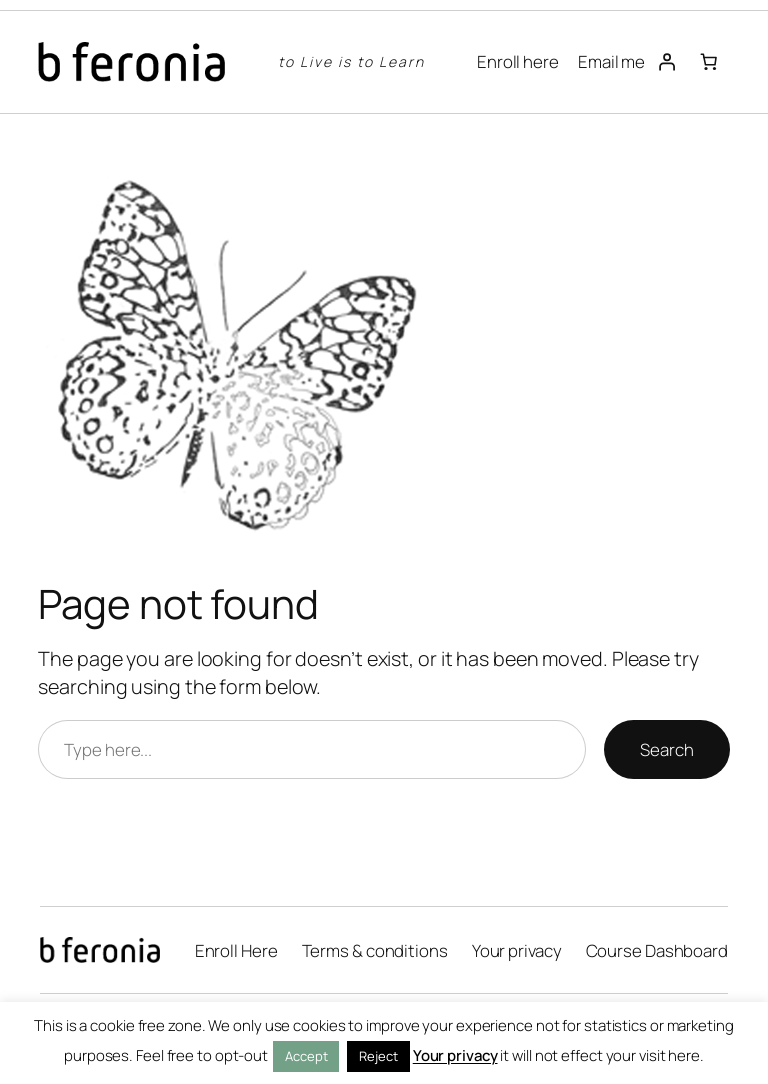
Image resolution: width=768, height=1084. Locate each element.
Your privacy (455, 1055)
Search (666, 749)
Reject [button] (378, 1056)
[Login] (666, 62)
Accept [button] (306, 1056)
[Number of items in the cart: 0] (708, 62)
